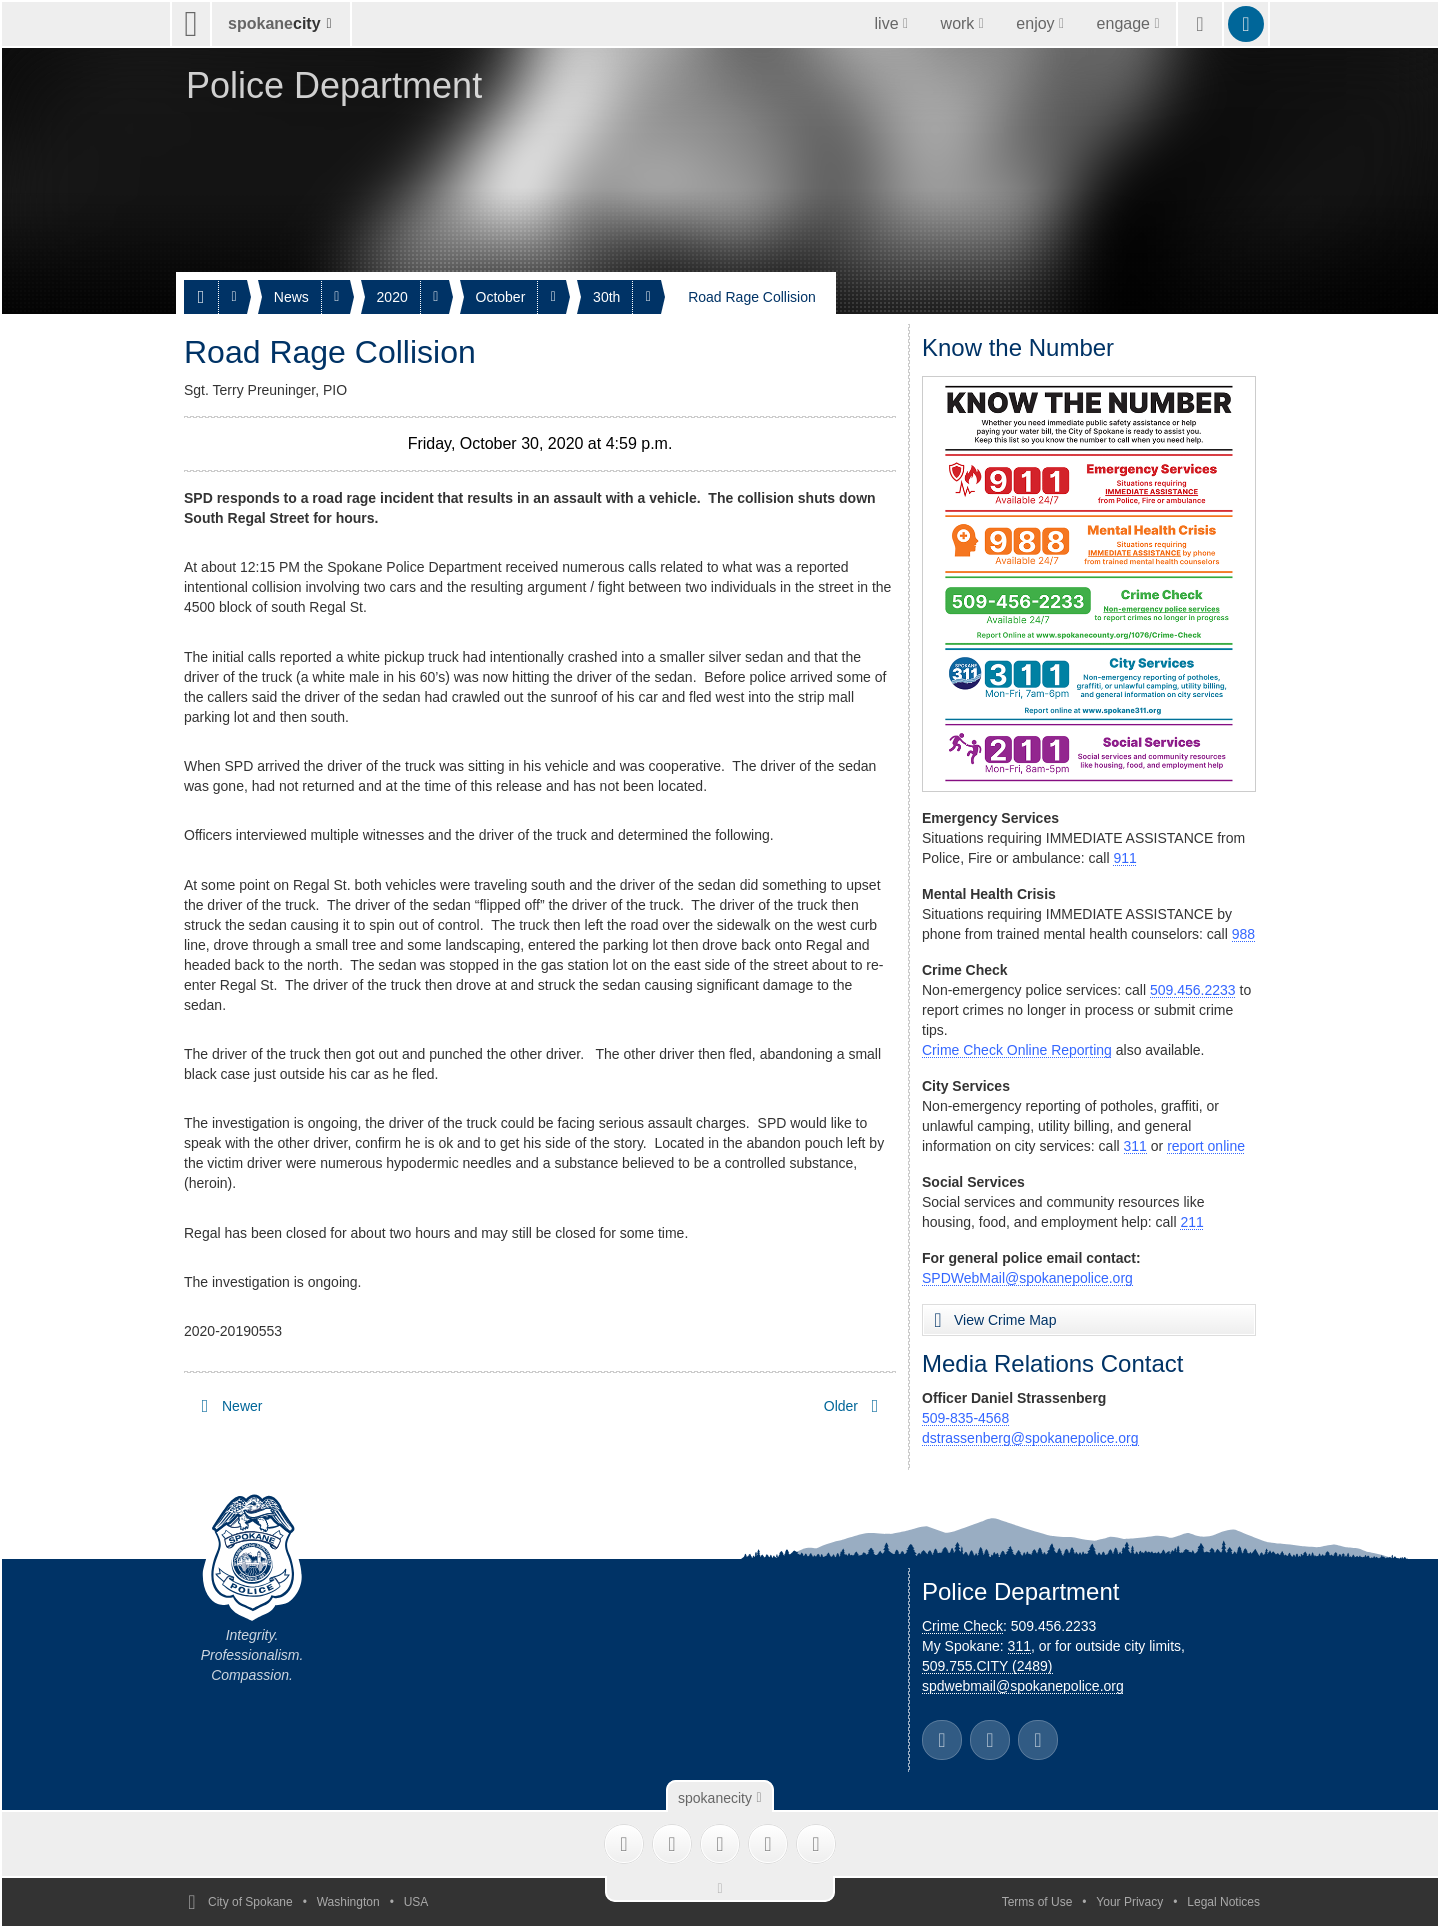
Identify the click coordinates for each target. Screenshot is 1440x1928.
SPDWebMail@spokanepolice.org (1027, 1278)
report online (1206, 1146)
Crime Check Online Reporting (1017, 1050)
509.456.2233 (1193, 990)
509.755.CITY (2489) (987, 1666)
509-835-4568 (965, 1418)
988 (1243, 934)
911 (1124, 858)
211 (1191, 1222)
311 (1135, 1146)
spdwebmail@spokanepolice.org (1023, 1686)
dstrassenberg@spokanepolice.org (1030, 1438)
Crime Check (962, 1626)
